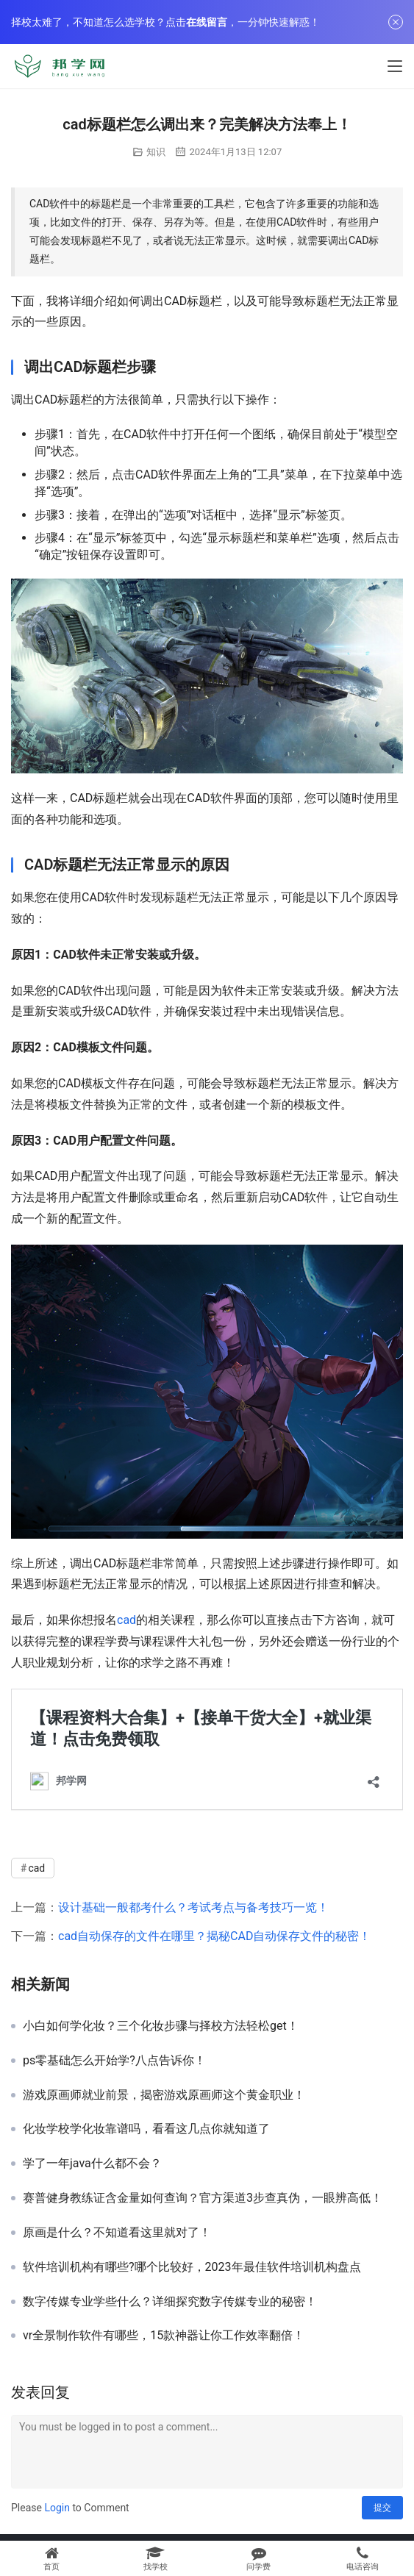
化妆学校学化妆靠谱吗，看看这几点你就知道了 (146, 2129)
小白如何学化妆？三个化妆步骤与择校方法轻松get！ (161, 2026)
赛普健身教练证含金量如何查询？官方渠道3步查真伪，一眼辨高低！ (202, 2198)
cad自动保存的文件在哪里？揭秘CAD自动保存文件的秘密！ (214, 1936)
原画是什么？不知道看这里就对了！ (117, 2232)
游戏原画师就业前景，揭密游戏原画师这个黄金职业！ (164, 2095)
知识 (155, 151)
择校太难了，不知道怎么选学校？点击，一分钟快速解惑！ (165, 22)
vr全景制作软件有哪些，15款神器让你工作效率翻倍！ (163, 2335)
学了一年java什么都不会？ (92, 2163)
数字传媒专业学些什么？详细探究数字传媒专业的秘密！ (170, 2301)
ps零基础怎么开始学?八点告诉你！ (114, 2060)
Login (57, 2508)
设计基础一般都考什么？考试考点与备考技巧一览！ (193, 1907)
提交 (382, 2507)
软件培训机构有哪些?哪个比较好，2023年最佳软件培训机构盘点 (192, 2267)
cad (126, 1620)
